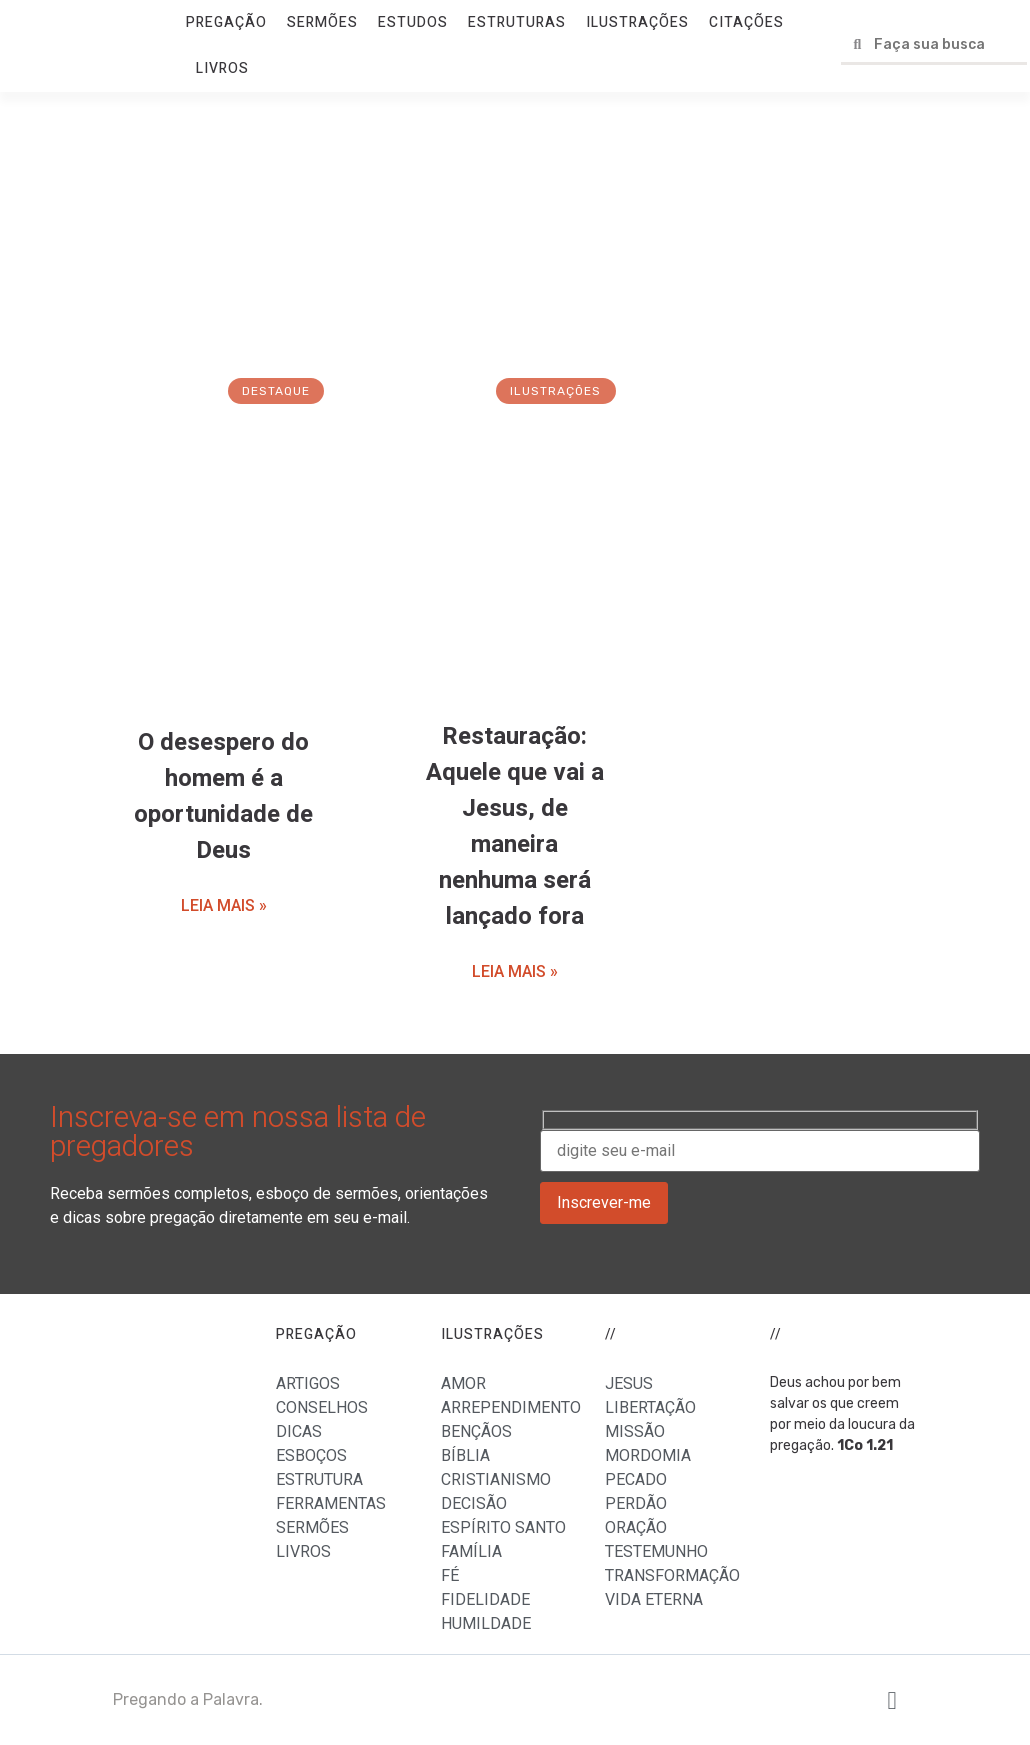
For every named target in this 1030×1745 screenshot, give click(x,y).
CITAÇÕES (746, 22)
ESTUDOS (413, 22)
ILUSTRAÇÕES (637, 22)
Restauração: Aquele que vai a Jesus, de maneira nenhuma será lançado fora (515, 826)
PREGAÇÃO (226, 22)
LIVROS (222, 68)
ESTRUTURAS (517, 22)
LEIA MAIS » (224, 905)
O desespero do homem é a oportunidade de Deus (223, 796)
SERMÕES (322, 22)
